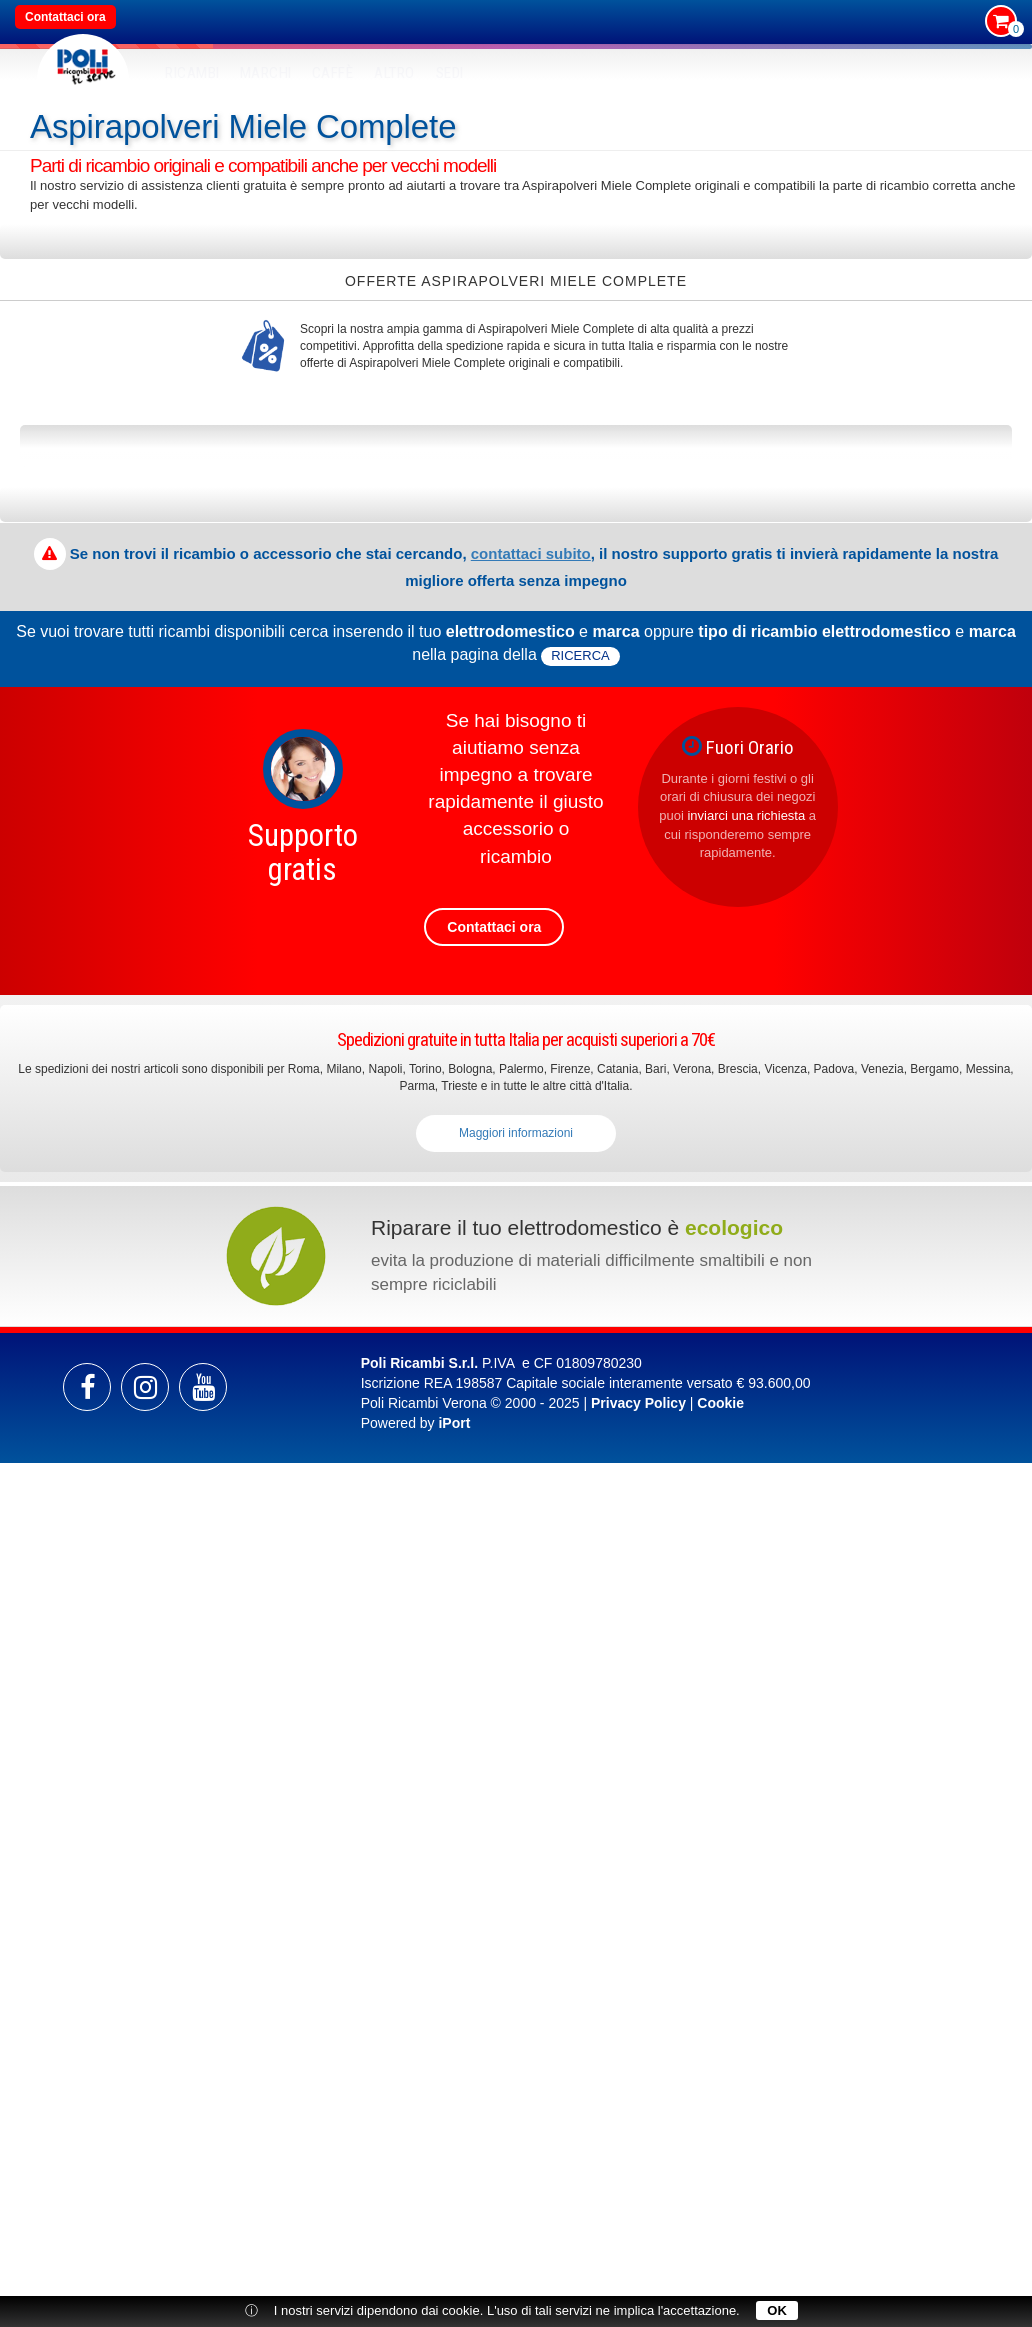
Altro (394, 73)
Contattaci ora (65, 17)
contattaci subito (531, 553)
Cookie (720, 1403)
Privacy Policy (638, 1403)
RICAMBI (192, 73)
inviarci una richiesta (746, 815)
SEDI (450, 73)
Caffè (333, 73)
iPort (454, 1423)
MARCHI (266, 73)
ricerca (580, 655)
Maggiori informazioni (516, 1133)
